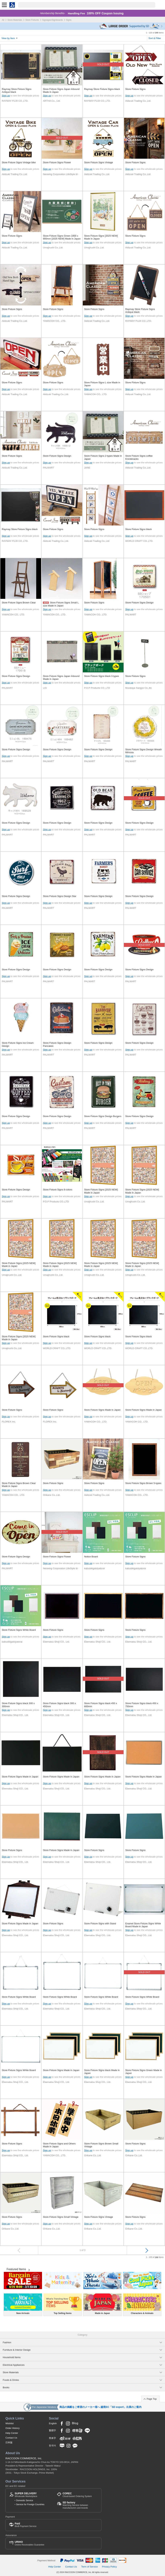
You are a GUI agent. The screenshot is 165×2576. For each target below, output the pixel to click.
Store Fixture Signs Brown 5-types (143, 1483)
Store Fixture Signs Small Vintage (60, 2217)
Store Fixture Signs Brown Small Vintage (101, 2145)
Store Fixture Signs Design (57, 455)
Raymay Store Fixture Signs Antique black (16, 90)
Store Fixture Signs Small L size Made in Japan (61, 604)
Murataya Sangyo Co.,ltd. (138, 688)
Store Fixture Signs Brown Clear (19, 602)
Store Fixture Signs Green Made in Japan (143, 2071)
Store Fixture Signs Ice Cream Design (18, 1044)
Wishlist (9, 2423)
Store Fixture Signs (135, 89)
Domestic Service (24, 2500)
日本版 (8, 2442)
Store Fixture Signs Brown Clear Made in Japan (19, 1484)
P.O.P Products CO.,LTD (97, 688)
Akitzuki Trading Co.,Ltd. (138, 101)
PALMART (48, 467)
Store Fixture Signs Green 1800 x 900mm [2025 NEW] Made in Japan (62, 237)
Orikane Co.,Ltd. (51, 1495)
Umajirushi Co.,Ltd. (53, 247)
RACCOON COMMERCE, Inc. (23, 2458)
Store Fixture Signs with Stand (100, 1923)
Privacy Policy (109, 2566)
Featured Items (16, 2269)
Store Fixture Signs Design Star (59, 896)
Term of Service (89, 2566)
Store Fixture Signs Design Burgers (102, 1116)
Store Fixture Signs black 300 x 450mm (59, 1705)
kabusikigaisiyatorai (94, 1568)
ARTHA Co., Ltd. (51, 101)
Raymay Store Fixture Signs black (102, 89)
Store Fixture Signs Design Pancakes (57, 1044)
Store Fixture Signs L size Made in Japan (102, 384)
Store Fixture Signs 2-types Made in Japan (103, 457)
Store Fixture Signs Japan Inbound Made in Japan (61, 90)
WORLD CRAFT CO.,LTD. (139, 541)
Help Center (11, 2433)
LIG (45, 688)
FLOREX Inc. (9, 1421)
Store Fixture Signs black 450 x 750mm (141, 1705)
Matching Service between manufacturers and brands (80, 2505)
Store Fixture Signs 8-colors (57, 1189)
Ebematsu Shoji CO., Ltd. (56, 1641)
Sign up (6, 95)
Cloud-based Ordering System (77, 2495)
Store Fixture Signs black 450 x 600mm (100, 1705)
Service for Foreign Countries (30, 2504)
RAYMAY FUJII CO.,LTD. (15, 101)
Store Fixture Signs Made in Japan (102, 1409)
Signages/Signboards (52, 20)
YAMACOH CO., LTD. (54, 321)
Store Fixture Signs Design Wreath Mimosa (143, 751)
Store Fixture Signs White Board (19, 1630)
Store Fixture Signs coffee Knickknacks (139, 457)
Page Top (152, 2399)
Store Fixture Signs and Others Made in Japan (59, 2145)
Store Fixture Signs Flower (57, 162)
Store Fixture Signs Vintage (98, 162)
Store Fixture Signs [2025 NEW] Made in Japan (101, 237)
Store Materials (14, 20)
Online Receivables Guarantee (29, 2543)
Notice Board (91, 1556)
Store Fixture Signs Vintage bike (19, 162)
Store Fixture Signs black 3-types (101, 676)
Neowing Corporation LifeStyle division (62, 174)
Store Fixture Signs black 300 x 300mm (18, 1705)
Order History (12, 2428)
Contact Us (11, 2437)
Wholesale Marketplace (26, 2495)
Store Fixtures (32, 20)
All (3, 20)
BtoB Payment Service (25, 2525)
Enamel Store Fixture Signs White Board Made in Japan (143, 1925)
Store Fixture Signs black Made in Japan (102, 2071)
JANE (87, 467)
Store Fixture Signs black (138, 529)
